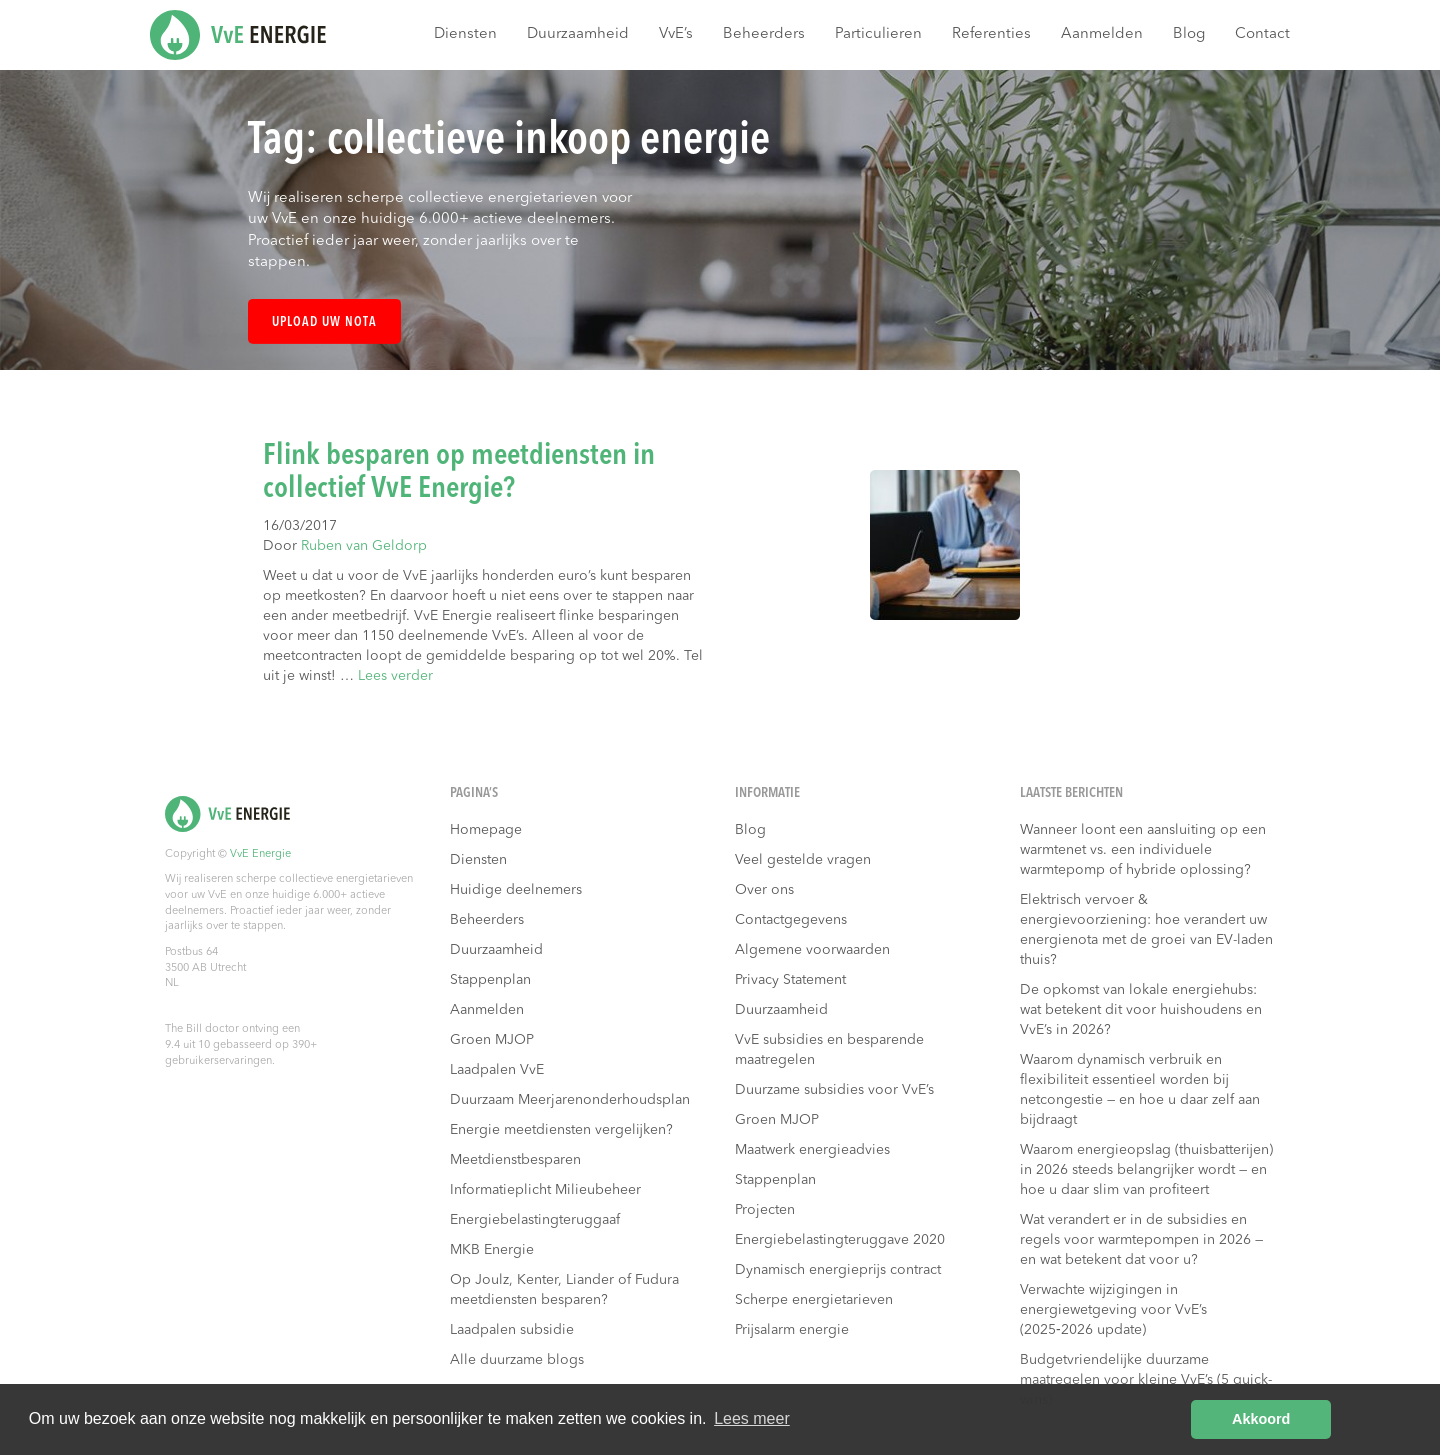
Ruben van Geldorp (364, 546)
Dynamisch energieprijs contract (838, 1270)
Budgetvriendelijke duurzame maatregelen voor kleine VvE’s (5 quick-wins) (1146, 1380)
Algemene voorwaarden (812, 950)
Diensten (465, 34)
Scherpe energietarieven (814, 1300)
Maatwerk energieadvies (812, 1150)
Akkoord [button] (1261, 1419)
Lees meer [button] (752, 1418)
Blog (1189, 34)
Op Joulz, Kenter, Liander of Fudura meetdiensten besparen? (564, 1290)
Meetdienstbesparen (515, 1160)
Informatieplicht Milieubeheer (545, 1190)
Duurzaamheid (578, 34)
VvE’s (676, 34)
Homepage (486, 830)
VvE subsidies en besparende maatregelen (829, 1050)
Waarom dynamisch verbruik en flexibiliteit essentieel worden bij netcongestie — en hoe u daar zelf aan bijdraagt (1140, 1090)
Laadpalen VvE (497, 1070)
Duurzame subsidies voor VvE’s (834, 1090)
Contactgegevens (791, 920)
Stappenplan (490, 980)
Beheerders (764, 34)
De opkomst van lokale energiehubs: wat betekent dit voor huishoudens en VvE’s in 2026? (1141, 1010)
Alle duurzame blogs (517, 1360)
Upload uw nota (324, 322)
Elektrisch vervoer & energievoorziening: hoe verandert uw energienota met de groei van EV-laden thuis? (1146, 930)
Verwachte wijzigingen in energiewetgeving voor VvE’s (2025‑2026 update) (1113, 1310)
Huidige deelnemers (516, 890)
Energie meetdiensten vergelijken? (561, 1130)
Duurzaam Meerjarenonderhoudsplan (570, 1100)
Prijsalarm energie (792, 1330)
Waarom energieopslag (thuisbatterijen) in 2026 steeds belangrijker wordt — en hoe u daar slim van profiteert (1146, 1170)
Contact (1262, 34)
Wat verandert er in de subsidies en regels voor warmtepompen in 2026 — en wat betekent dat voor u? (1141, 1240)
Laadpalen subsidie (512, 1330)
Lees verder (395, 676)
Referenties (991, 34)
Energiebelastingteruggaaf (535, 1220)
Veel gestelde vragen (803, 860)
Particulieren (878, 34)
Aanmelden (1102, 34)
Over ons (764, 890)
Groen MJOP (492, 1040)
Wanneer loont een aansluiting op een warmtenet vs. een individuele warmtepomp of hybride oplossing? (1143, 850)
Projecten (765, 1210)
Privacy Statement (790, 980)
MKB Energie (492, 1250)
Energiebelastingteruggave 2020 (840, 1240)
